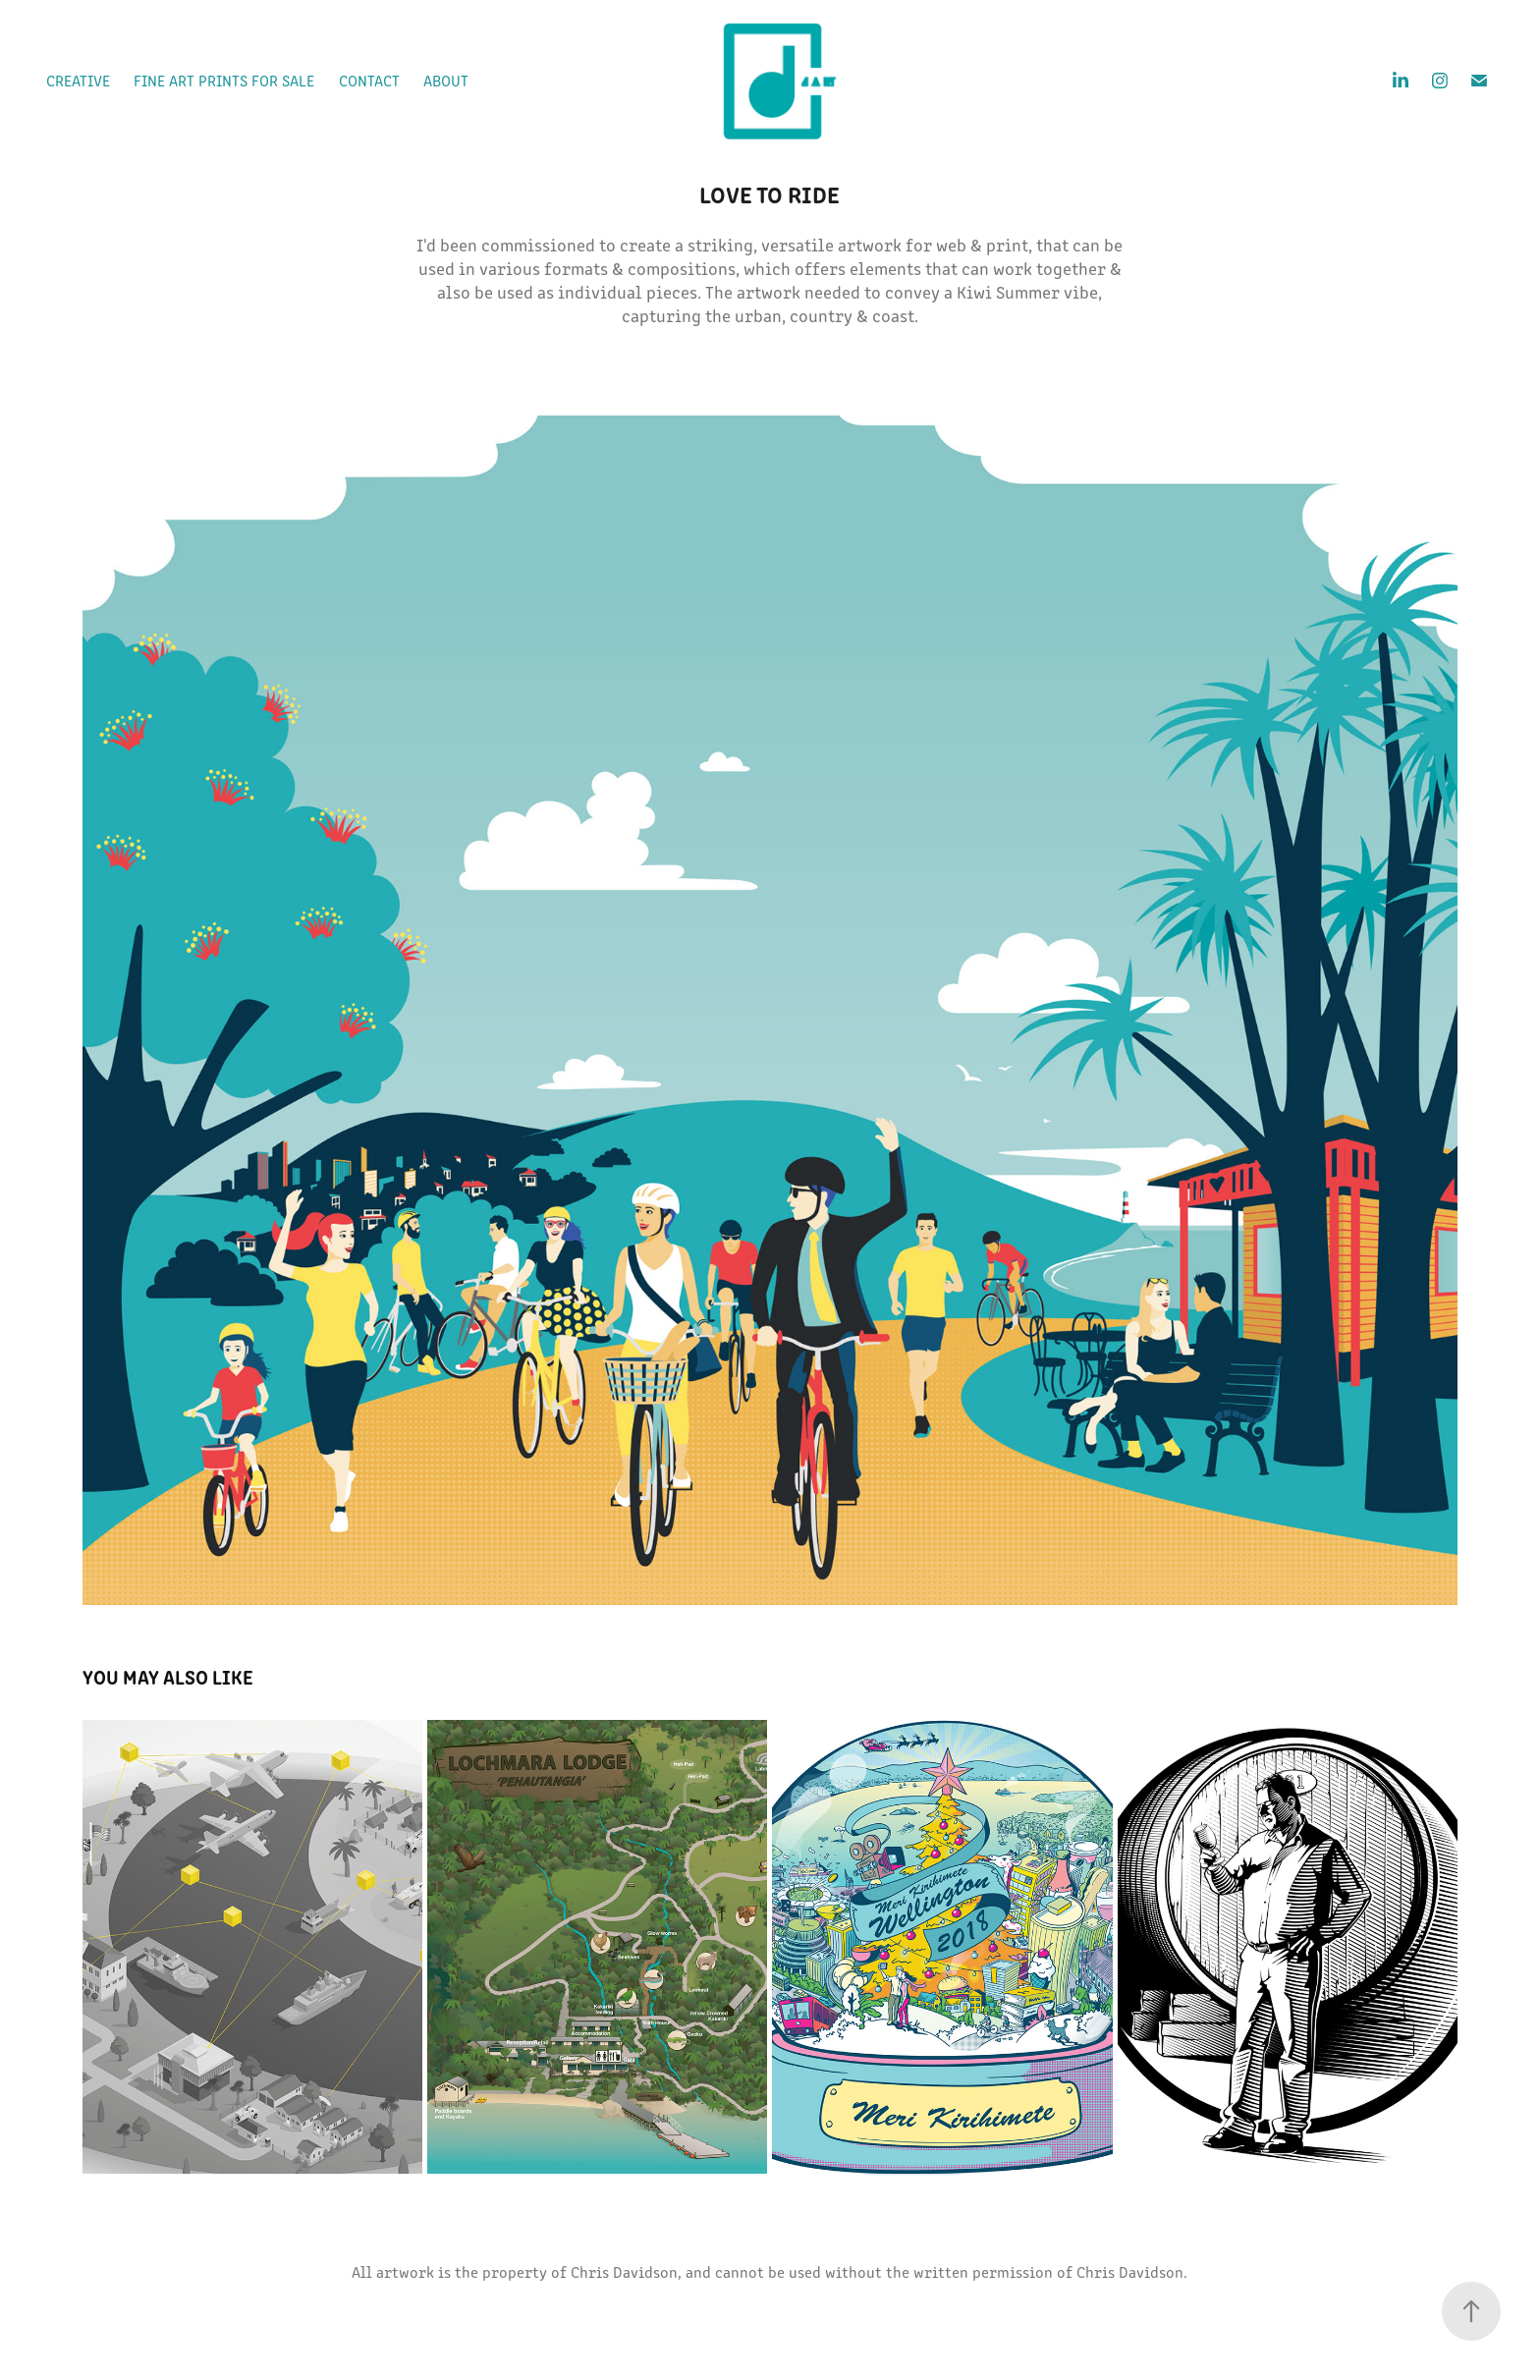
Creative (78, 80)
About (445, 80)
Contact (369, 80)
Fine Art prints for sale (224, 80)
